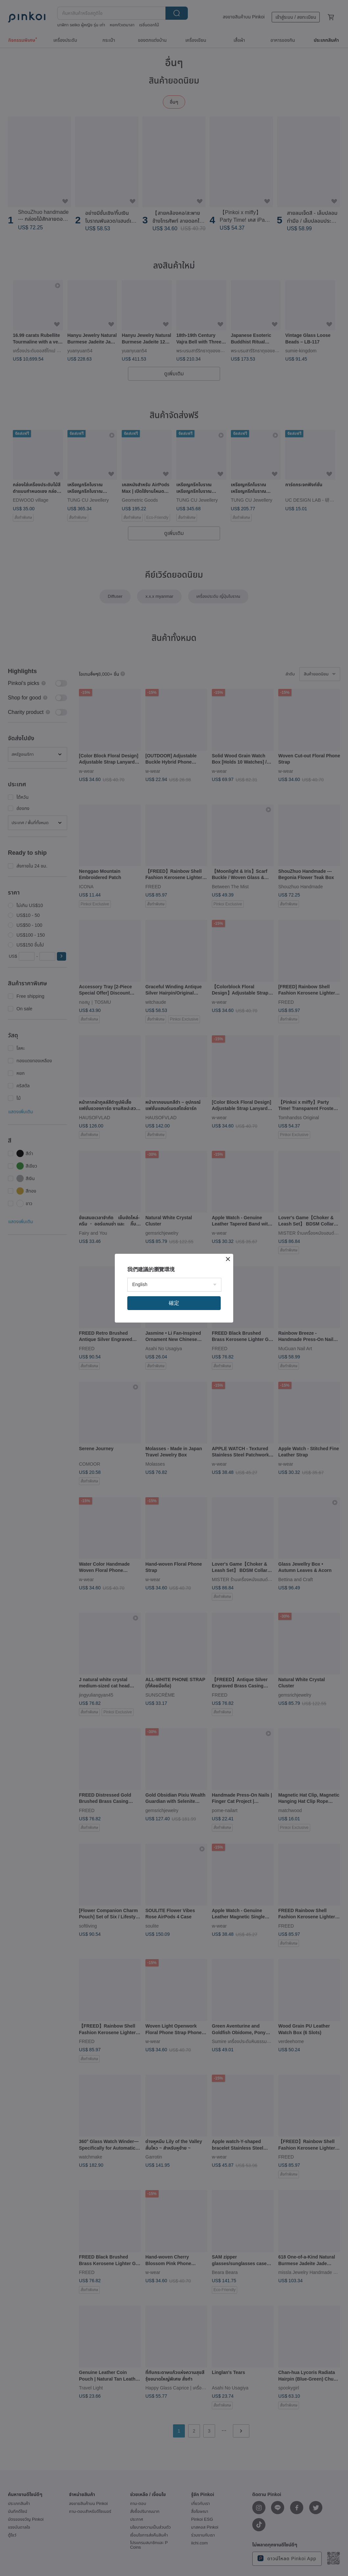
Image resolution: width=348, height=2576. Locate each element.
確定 (174, 1303)
